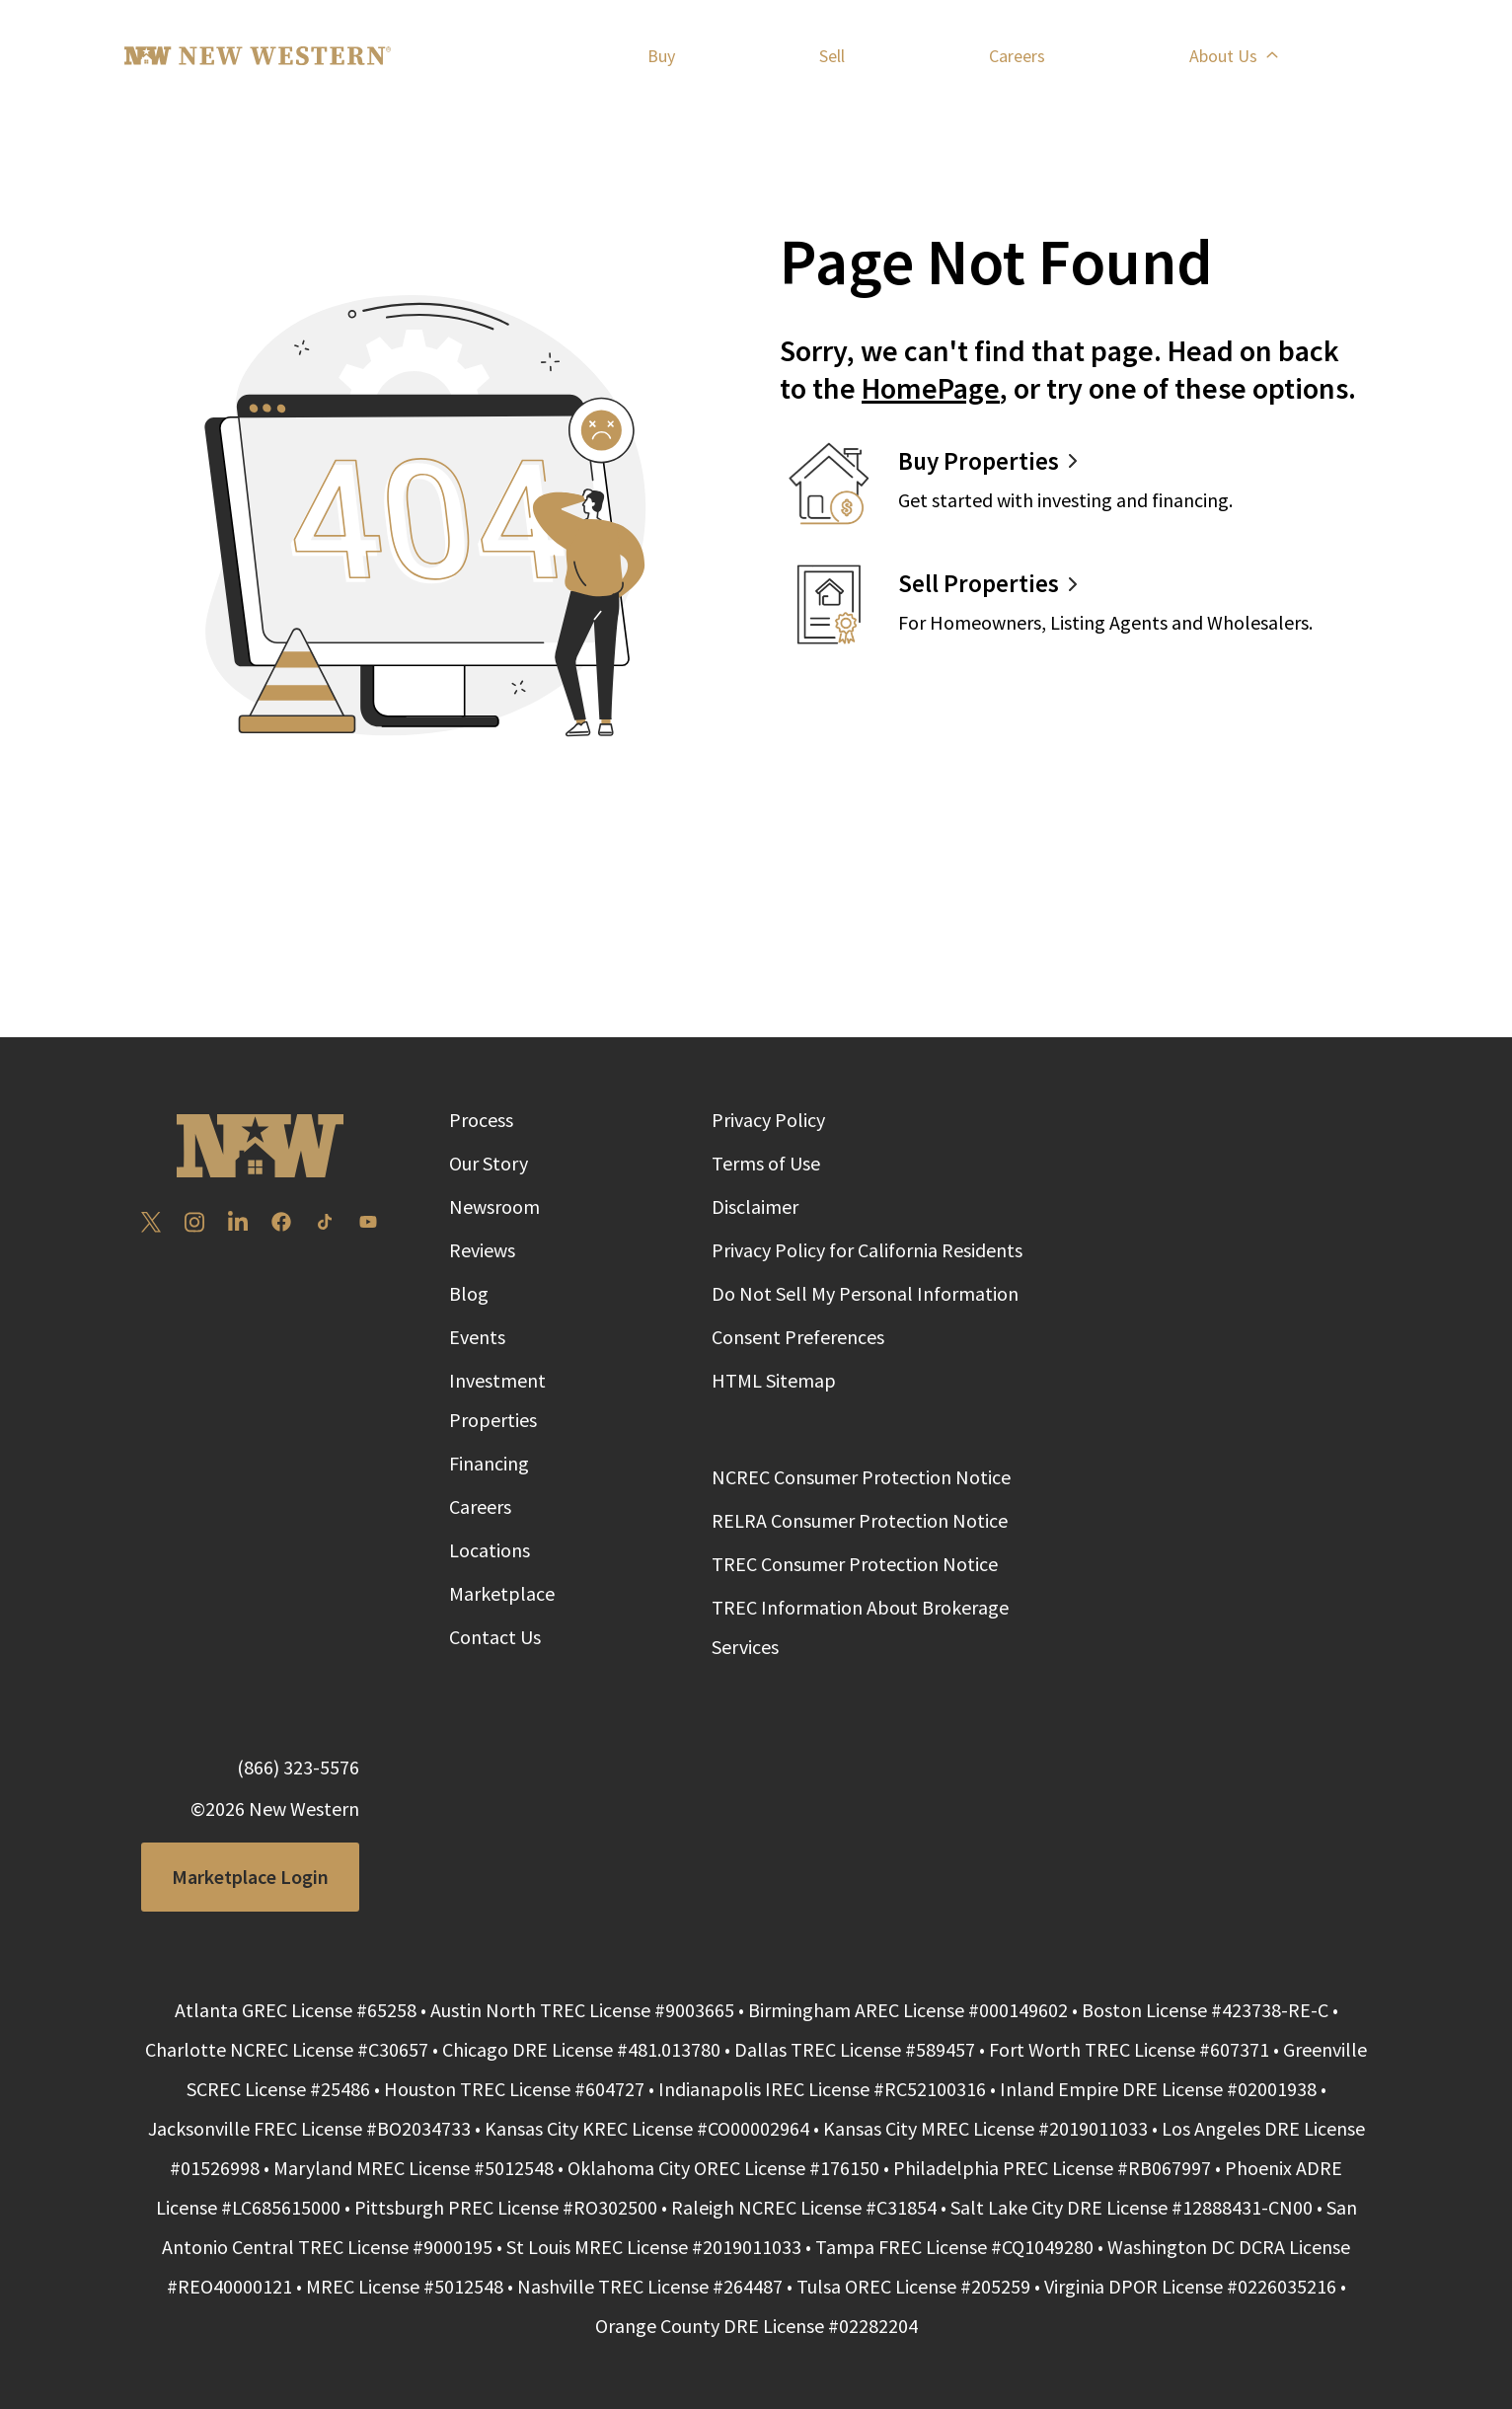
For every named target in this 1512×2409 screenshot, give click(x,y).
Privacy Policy (768, 1119)
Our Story (488, 1163)
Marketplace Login (250, 1876)
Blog (469, 1293)
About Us (1233, 57)
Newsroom (494, 1206)
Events (477, 1336)
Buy (661, 56)
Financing (489, 1463)
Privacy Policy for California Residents (867, 1250)
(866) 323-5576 (298, 1767)
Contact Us (495, 1636)
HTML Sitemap (774, 1380)
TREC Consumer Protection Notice (855, 1563)
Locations (489, 1550)
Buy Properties (978, 461)
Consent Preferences (798, 1336)
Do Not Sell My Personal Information (865, 1293)
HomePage (931, 388)
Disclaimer (755, 1206)
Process (481, 1119)
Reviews (482, 1250)
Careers (1017, 57)
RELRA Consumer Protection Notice (860, 1520)
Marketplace (502, 1593)
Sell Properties (978, 583)
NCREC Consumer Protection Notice (861, 1477)
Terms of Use (766, 1163)
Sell (832, 56)
